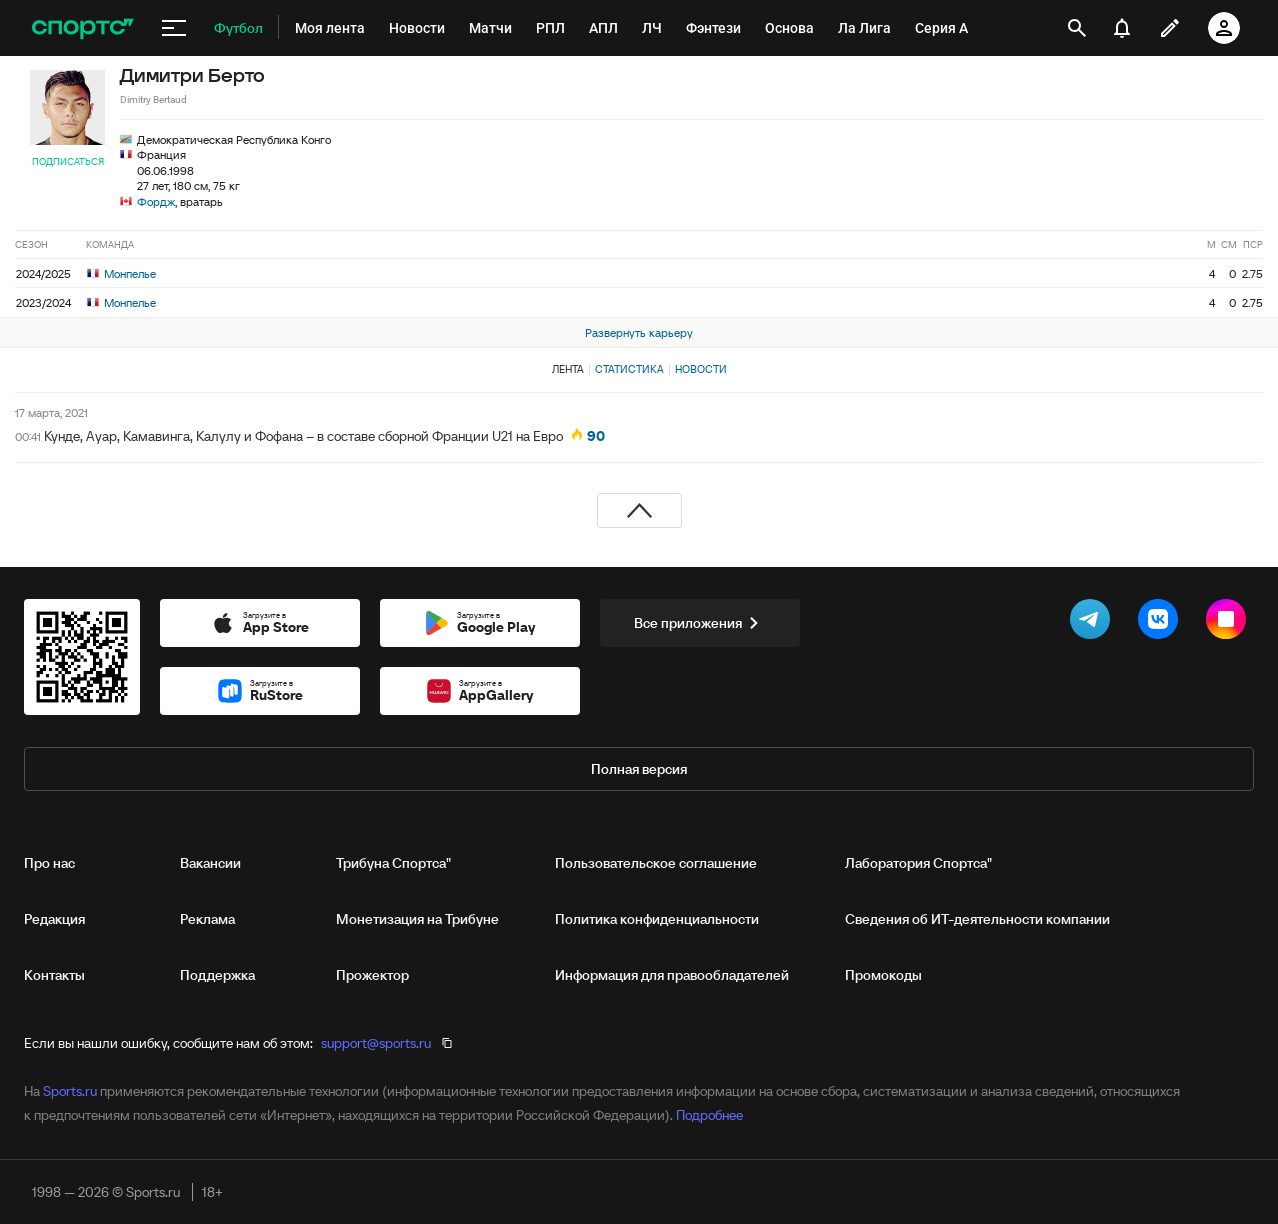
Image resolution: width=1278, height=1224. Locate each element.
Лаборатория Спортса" (918, 863)
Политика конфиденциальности (657, 919)
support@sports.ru (376, 1043)
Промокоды (883, 975)
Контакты (54, 975)
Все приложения (700, 623)
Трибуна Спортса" (393, 863)
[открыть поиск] (1076, 28)
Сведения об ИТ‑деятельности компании (977, 919)
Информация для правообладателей (672, 975)
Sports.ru (70, 1091)
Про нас (49, 863)
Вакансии (210, 863)
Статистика (629, 369)
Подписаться (68, 161)
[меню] (174, 28)
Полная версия (639, 769)
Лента (568, 369)
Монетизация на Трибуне (417, 919)
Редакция (54, 919)
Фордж (156, 201)
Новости (701, 369)
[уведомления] (1122, 28)
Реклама (207, 919)
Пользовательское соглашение (656, 863)
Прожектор (372, 975)
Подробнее (709, 1115)
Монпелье (121, 273)
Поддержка (217, 975)
